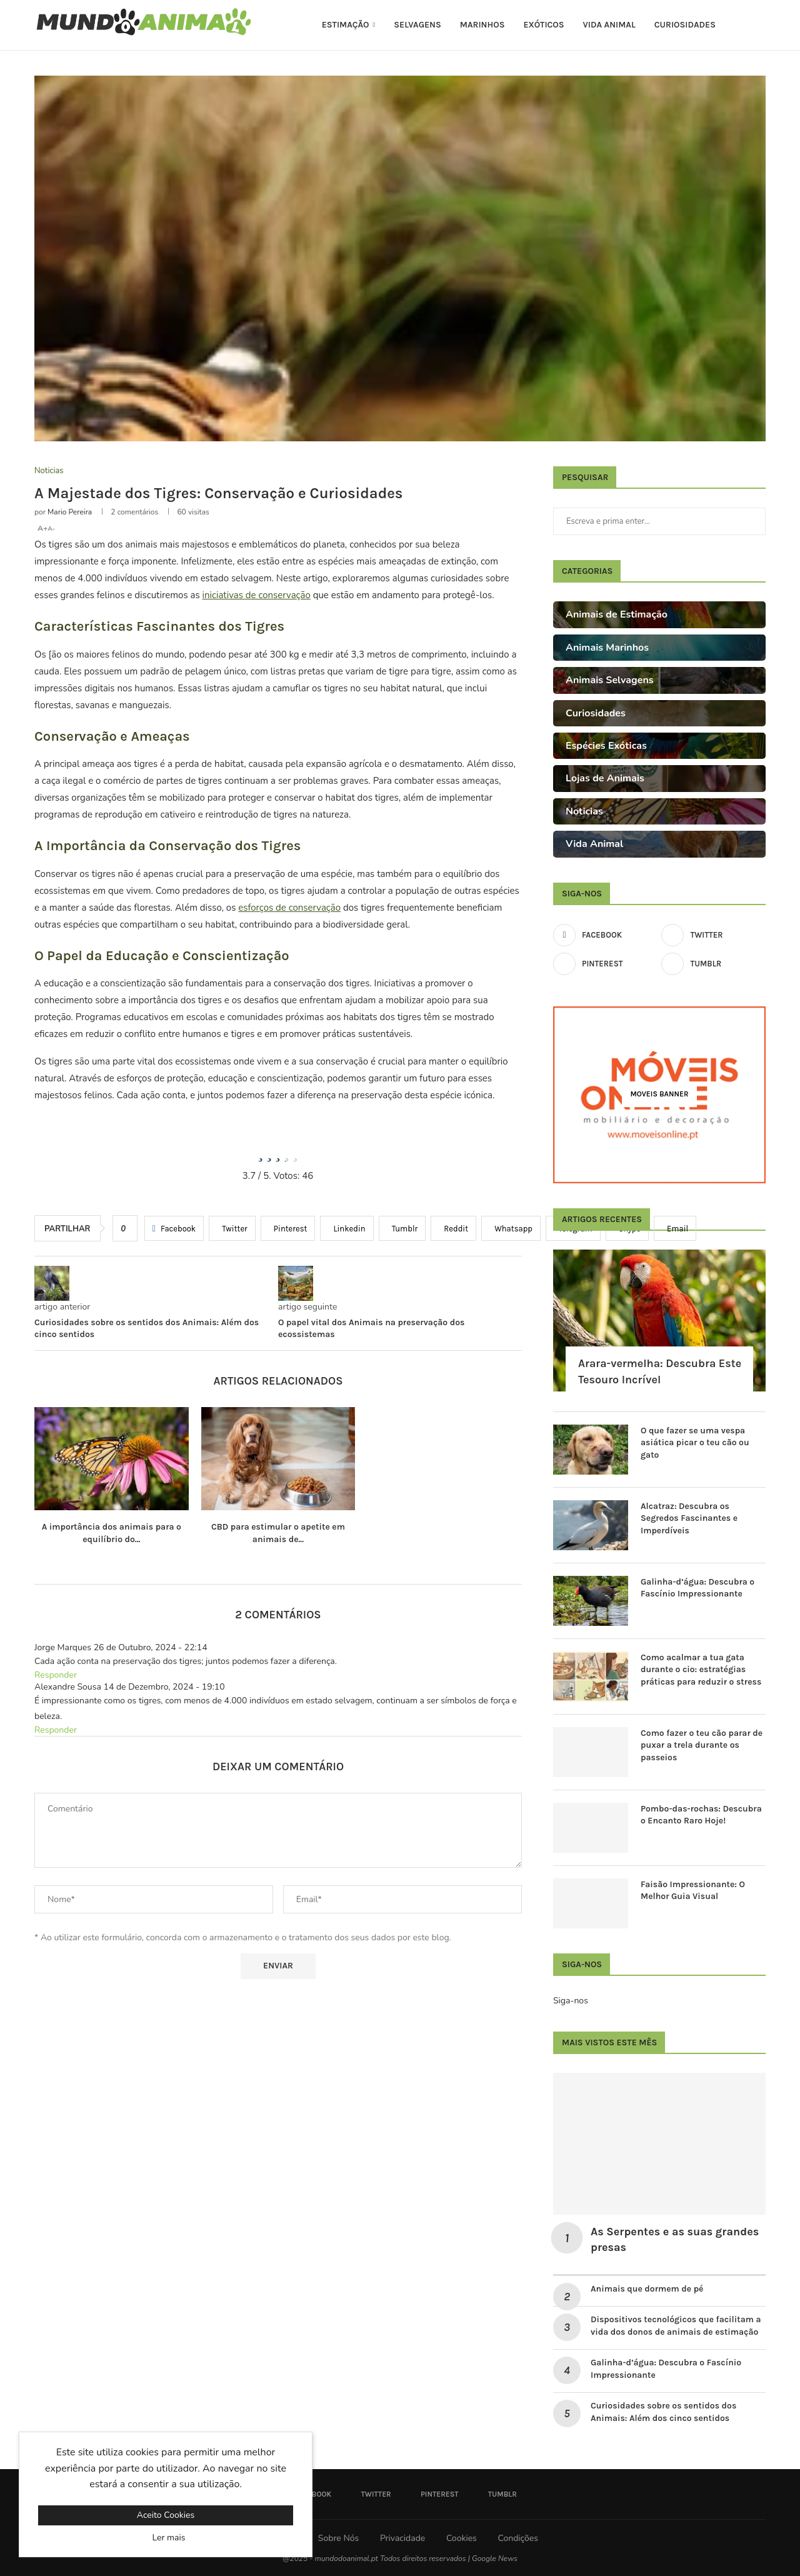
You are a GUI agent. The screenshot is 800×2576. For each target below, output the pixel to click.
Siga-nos (570, 2001)
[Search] (759, 25)
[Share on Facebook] (174, 1228)
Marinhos (482, 24)
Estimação (345, 24)
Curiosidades (685, 24)
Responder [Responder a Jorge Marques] (55, 1675)
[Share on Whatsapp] (511, 1228)
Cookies (461, 2538)
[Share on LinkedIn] (346, 1228)
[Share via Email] (675, 1228)
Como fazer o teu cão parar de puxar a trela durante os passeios (701, 1745)
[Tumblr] (713, 964)
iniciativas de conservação (256, 595)
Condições (518, 2538)
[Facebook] (605, 935)
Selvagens (417, 24)
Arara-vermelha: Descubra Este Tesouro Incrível (659, 1371)
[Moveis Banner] (659, 1094)
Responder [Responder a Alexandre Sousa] (55, 1730)
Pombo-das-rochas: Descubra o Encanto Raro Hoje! (701, 1815)
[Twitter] (713, 935)
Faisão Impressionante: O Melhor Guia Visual (693, 1890)
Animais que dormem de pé (647, 2288)
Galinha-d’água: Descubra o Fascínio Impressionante (697, 1588)
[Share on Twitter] (232, 1228)
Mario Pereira (70, 512)
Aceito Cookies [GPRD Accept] (165, 2515)
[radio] (261, 1152)
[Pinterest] (605, 964)
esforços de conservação (289, 907)
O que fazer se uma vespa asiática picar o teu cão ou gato (695, 1442)
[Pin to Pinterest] (288, 1228)
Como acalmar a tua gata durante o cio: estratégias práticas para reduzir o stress (701, 1669)
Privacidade (402, 2538)
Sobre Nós (338, 2538)
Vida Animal (609, 24)
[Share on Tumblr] (402, 1228)
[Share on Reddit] (453, 1228)
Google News (495, 2558)
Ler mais (169, 2537)
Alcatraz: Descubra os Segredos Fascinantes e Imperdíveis (689, 1518)
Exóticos (543, 24)
